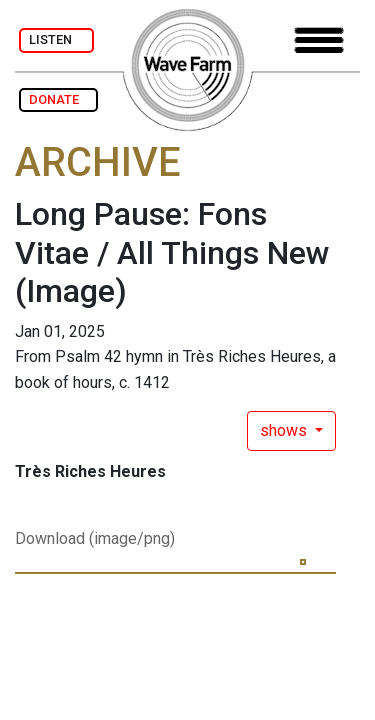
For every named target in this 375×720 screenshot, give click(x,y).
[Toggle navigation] (319, 40)
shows (285, 430)
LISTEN (56, 39)
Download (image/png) (95, 538)
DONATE (58, 99)
